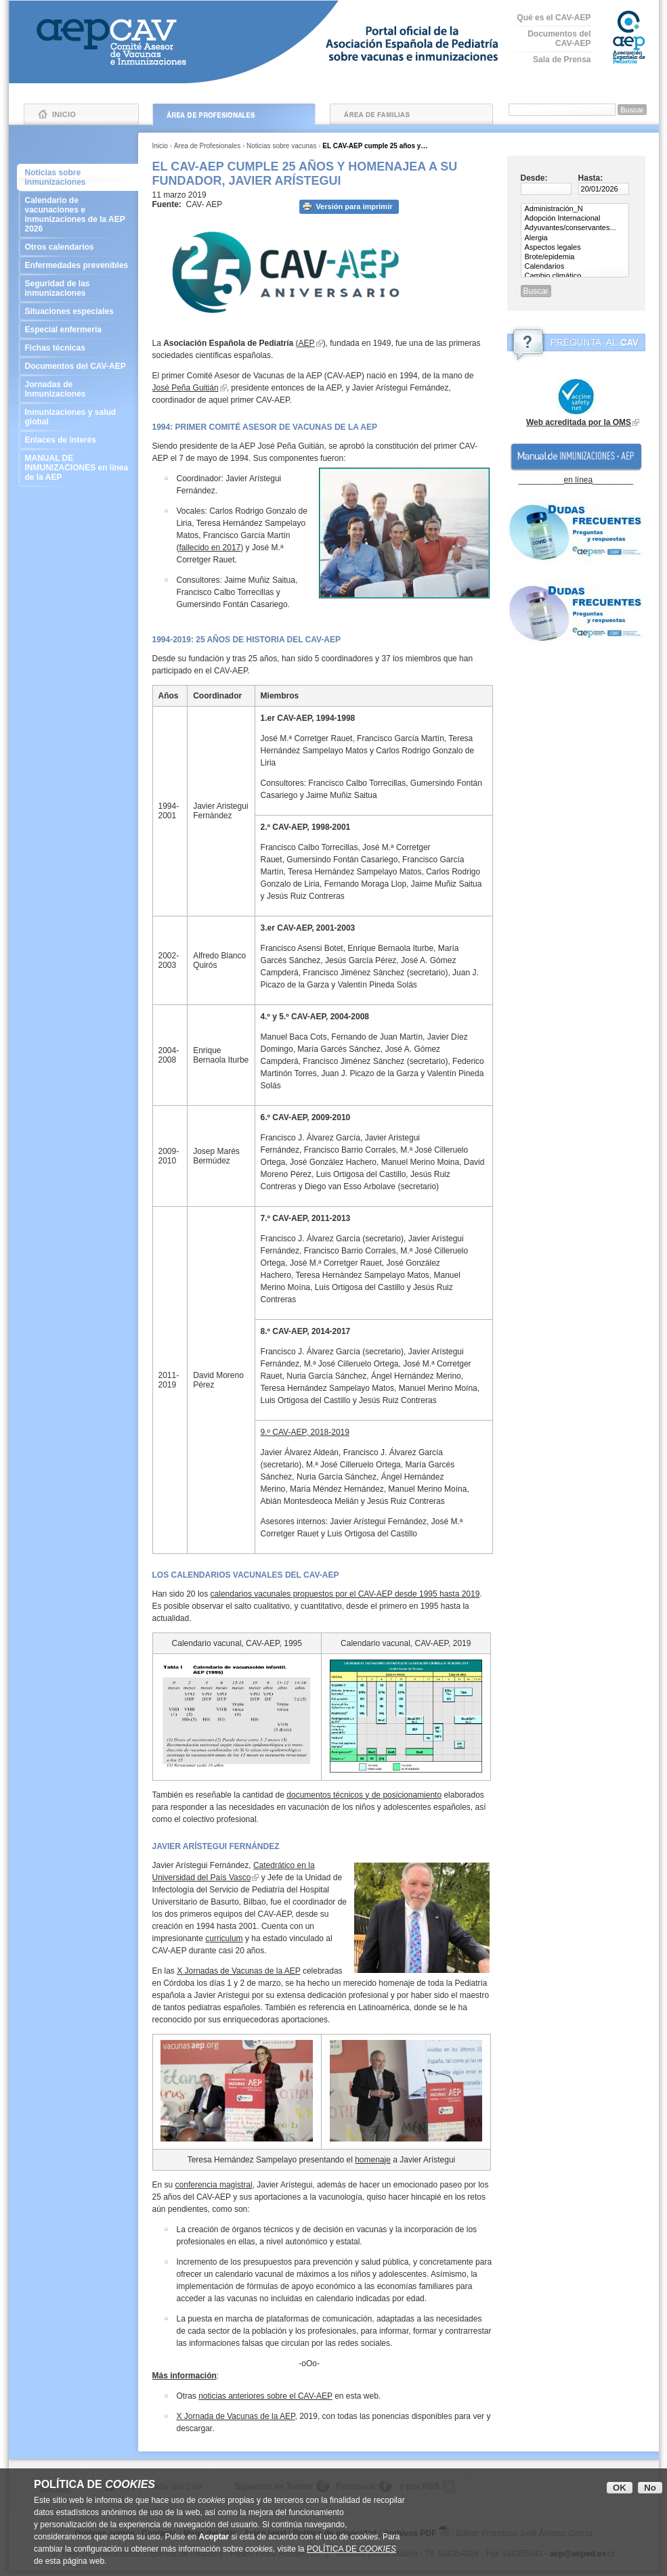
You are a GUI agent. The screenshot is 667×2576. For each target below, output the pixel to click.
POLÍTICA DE (351, 2549)
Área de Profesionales (234, 114)
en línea (578, 480)
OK (619, 2488)
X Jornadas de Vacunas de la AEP (238, 1971)
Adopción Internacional (574, 218)
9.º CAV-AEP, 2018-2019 (305, 1432)
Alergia (574, 238)
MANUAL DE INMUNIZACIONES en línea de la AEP (77, 467)
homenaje (373, 2159)
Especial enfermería (77, 330)
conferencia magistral (214, 2185)
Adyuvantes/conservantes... (574, 228)
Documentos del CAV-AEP (559, 38)
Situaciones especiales (77, 311)
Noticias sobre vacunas (281, 146)
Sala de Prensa (561, 59)
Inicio (81, 114)
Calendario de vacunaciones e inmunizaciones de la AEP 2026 (77, 214)
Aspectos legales (574, 247)
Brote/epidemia (574, 257)
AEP (307, 343)
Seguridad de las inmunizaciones (77, 288)
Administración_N (574, 209)
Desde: (534, 178)
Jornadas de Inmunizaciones (77, 389)
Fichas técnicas (77, 348)
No (650, 2488)
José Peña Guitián (185, 388)
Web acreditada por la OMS (578, 422)
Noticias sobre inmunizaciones (55, 177)
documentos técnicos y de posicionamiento (364, 1795)
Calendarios (574, 266)
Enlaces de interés (77, 440)
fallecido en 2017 (210, 547)
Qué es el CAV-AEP (553, 17)
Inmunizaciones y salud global (77, 417)
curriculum (223, 1938)
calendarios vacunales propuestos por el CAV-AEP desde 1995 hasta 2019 (345, 1594)
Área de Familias (411, 114)
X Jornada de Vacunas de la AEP (236, 2416)
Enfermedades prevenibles (77, 265)
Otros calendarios (77, 247)
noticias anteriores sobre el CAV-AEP (265, 2396)
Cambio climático (574, 276)
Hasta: (590, 178)
